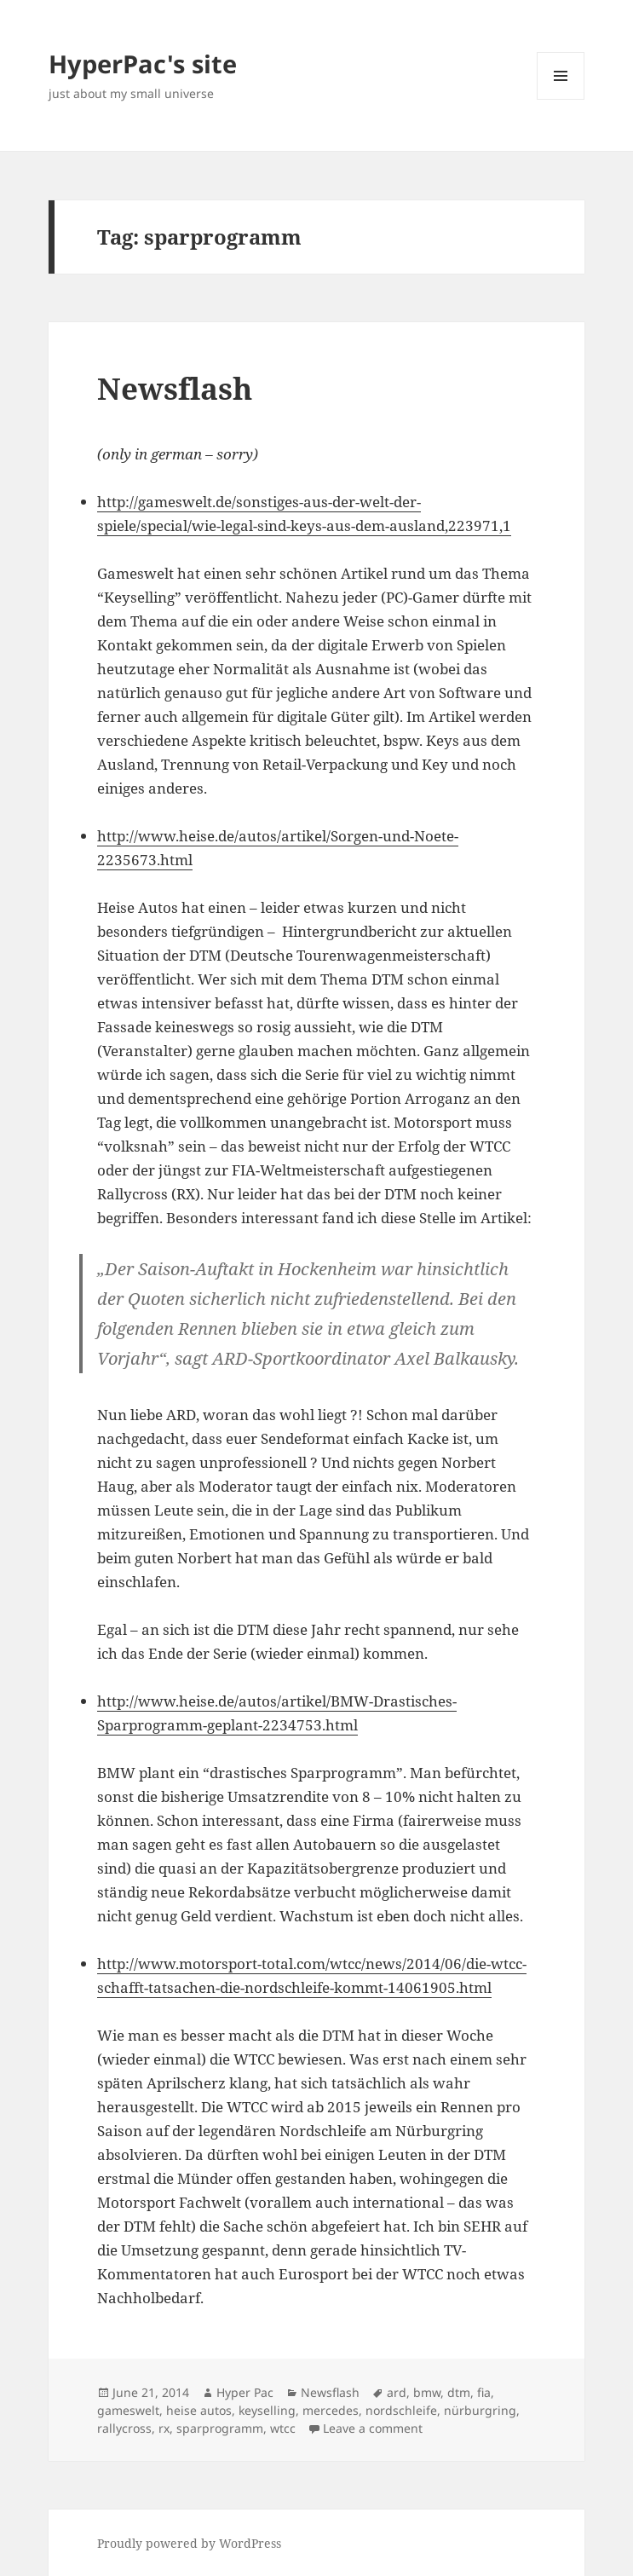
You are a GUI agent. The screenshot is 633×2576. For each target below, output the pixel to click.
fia (484, 2392)
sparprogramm (219, 2428)
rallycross (124, 2428)
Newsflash (174, 388)
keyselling (267, 2410)
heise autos (199, 2410)
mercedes (330, 2410)
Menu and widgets (561, 99)
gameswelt (128, 2410)
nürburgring (480, 2410)
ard (396, 2392)
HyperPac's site (143, 63)
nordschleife (401, 2410)
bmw (426, 2392)
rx (164, 2428)
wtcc (283, 2428)
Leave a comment (373, 2428)
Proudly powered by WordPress (189, 2543)
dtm (458, 2392)
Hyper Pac (244, 2392)
